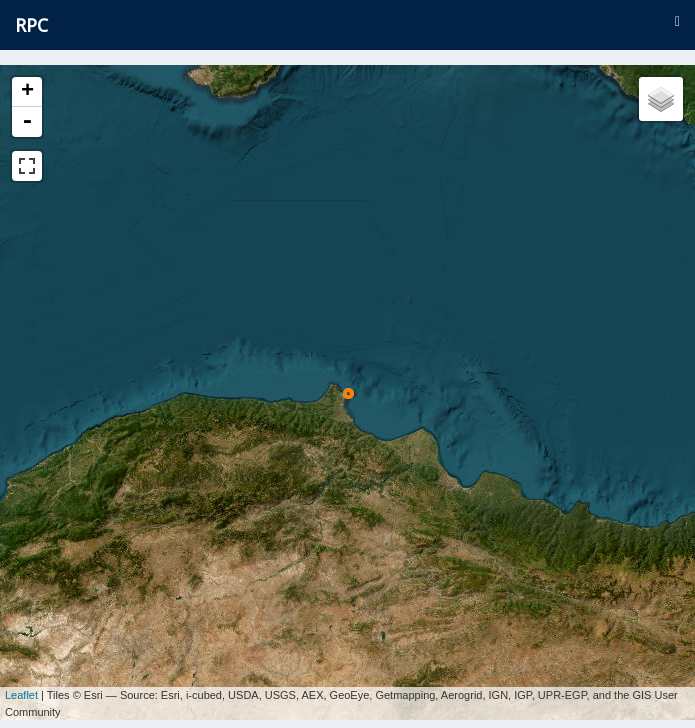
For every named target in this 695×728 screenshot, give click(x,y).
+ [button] (27, 92)
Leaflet (21, 688)
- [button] (27, 122)
